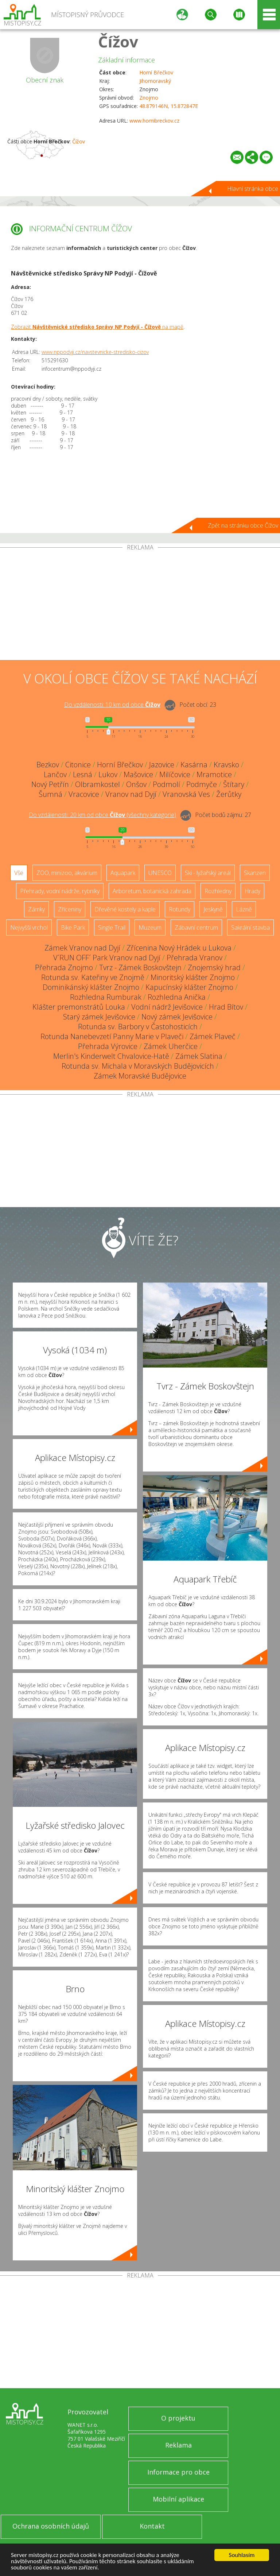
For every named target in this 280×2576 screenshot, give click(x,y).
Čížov (118, 41)
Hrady (252, 891)
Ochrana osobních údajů (50, 2526)
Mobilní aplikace (178, 2499)
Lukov (107, 774)
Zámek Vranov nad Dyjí (82, 948)
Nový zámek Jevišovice (177, 1017)
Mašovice (138, 774)
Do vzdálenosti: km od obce (112, 705)
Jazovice (161, 765)
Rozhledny (218, 891)
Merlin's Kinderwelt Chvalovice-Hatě (111, 1056)
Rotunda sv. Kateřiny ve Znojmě (92, 977)
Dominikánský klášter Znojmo (91, 987)
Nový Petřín (50, 784)
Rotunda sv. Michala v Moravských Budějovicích (138, 1066)
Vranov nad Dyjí (130, 794)
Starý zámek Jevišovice (99, 1017)
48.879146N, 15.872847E (168, 106)
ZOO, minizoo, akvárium (66, 873)
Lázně (244, 909)
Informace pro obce (178, 2472)
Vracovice (84, 794)
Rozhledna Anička (177, 997)
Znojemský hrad (214, 967)
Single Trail (111, 927)
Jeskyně (213, 909)
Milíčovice (174, 774)
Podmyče (201, 784)
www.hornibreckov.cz (154, 120)
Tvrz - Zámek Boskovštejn (140, 967)
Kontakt (152, 2526)
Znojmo (148, 97)
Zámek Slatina (198, 1056)
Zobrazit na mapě (97, 326)
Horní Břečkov (156, 72)
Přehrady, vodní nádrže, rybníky (60, 891)
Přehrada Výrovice (107, 1046)
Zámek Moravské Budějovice (140, 1076)
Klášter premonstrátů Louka (78, 1007)
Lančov (55, 774)
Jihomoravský (155, 80)
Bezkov (47, 765)
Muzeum (150, 927)
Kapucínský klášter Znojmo (189, 987)
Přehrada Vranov (194, 958)
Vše (18, 873)
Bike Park (73, 927)
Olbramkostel (97, 784)
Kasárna (193, 765)
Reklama (178, 2445)
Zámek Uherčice (171, 1046)
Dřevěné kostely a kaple (125, 909)
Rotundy (179, 909)
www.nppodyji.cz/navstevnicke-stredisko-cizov (95, 351)
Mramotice (214, 774)
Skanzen (255, 873)
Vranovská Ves (186, 794)
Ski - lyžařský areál (208, 873)
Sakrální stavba (250, 927)
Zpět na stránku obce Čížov (243, 525)
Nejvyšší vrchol (29, 927)
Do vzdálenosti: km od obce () (102, 815)
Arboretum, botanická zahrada (152, 891)
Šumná (50, 794)
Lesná (82, 774)
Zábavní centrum (196, 927)
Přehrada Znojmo (64, 967)
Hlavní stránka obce (252, 189)
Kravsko (226, 765)
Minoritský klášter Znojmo (193, 977)
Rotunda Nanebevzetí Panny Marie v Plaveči (111, 1036)
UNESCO (160, 873)
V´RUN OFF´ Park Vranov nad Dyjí (106, 958)
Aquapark (122, 873)
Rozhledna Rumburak (105, 997)
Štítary (233, 784)
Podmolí (166, 784)
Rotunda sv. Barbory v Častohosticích (138, 1026)
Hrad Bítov (226, 1007)
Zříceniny (69, 909)
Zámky (36, 909)
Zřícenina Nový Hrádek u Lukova (179, 948)
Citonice (78, 765)
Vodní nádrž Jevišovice (167, 1007)
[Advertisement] (140, 605)
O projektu (178, 2418)
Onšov (136, 784)
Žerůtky (228, 794)
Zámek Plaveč (213, 1036)
